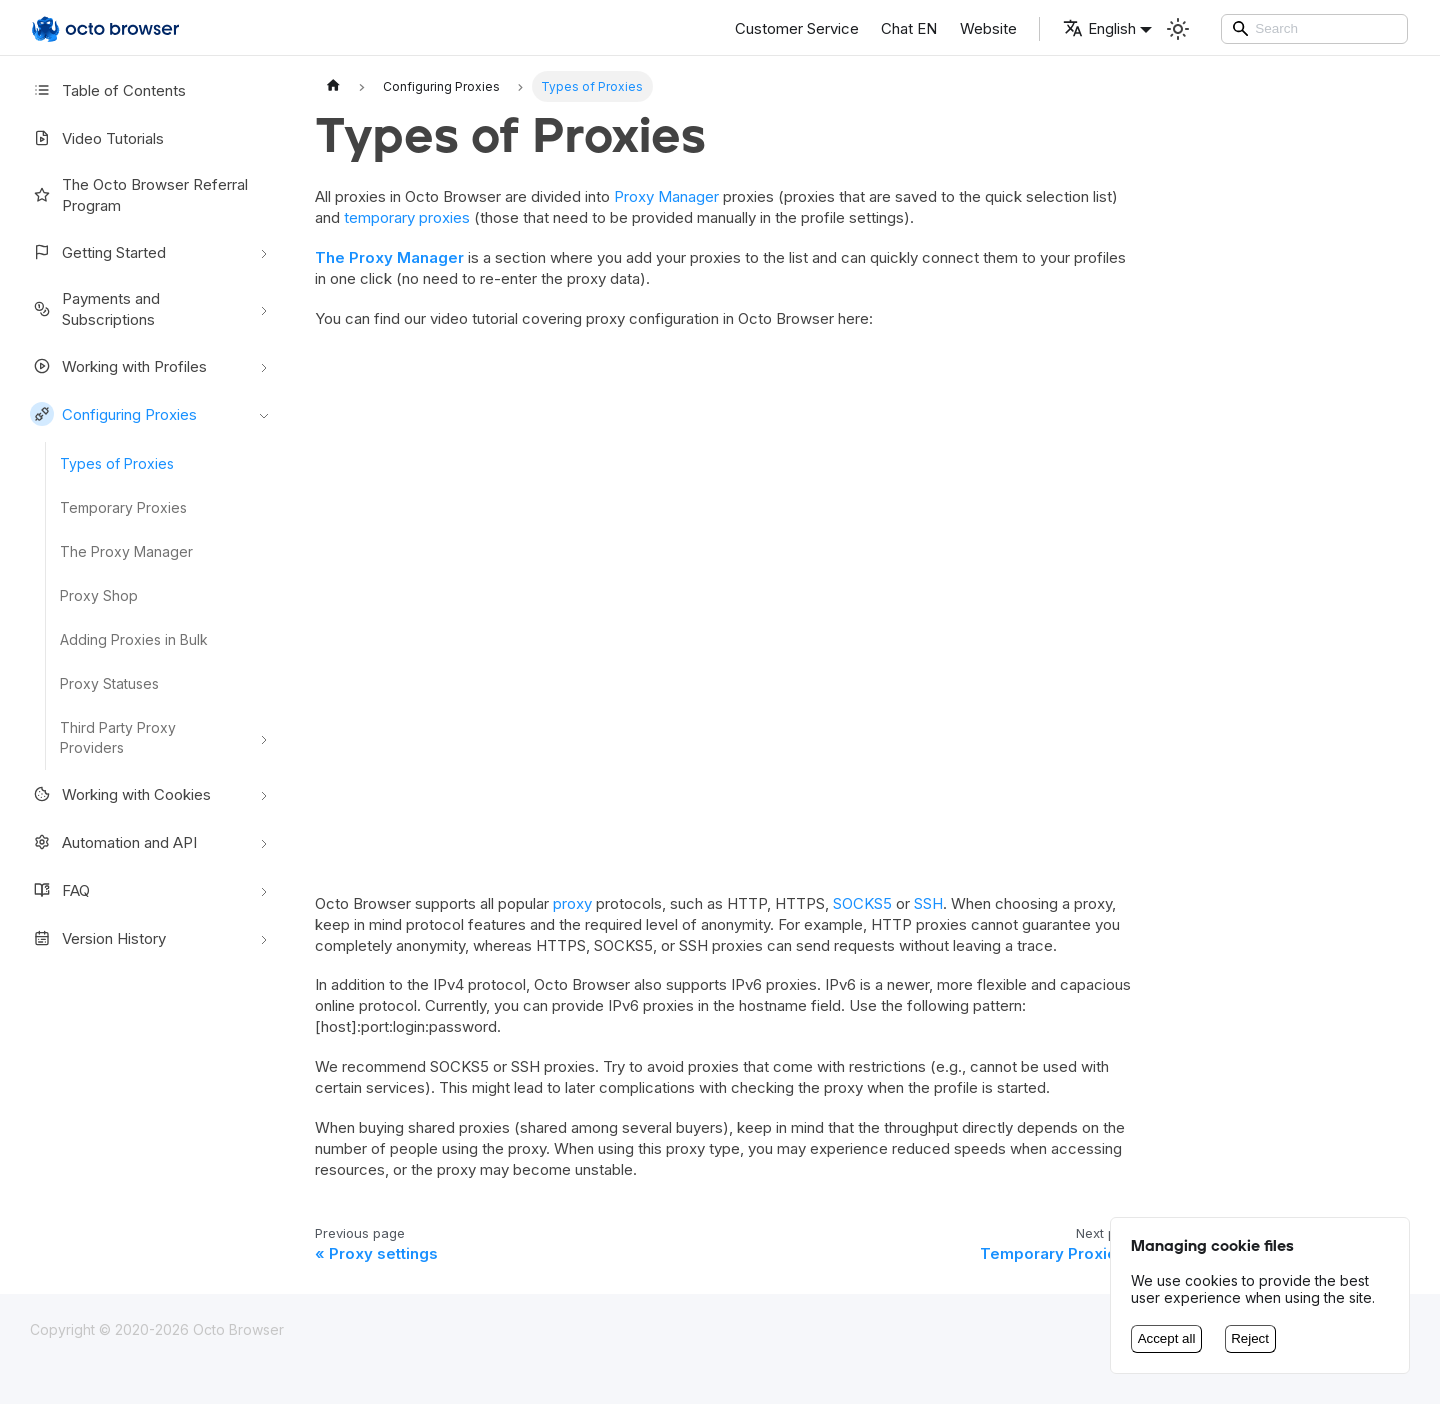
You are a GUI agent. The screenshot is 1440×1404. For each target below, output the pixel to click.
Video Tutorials (97, 138)
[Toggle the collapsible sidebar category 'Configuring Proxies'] (264, 414)
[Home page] (333, 86)
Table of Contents (108, 90)
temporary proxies (407, 217)
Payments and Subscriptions (95, 309)
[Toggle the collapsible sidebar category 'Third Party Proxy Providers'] (264, 738)
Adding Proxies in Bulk (134, 639)
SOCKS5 (862, 903)
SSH (928, 903)
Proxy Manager (666, 196)
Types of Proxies (117, 463)
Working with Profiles (118, 366)
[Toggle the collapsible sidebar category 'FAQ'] (264, 890)
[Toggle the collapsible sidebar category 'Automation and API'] (264, 842)
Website (988, 28)
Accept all (1167, 1338)
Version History (98, 938)
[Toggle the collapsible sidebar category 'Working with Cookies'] (264, 794)
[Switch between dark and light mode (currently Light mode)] (1178, 29)
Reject (1250, 1338)
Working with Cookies (120, 794)
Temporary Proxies (123, 507)
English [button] (1099, 28)
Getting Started (98, 252)
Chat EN (909, 28)
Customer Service (797, 28)
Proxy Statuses (109, 683)
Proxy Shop (99, 595)
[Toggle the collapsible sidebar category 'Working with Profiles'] (264, 366)
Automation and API (113, 842)
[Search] (1315, 29)
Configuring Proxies (113, 414)
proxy (572, 903)
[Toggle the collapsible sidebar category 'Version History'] (264, 938)
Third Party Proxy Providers (118, 737)
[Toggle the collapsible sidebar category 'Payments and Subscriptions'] (264, 309)
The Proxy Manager (126, 551)
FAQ (60, 890)
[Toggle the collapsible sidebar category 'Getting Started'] (264, 252)
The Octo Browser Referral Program (139, 195)
